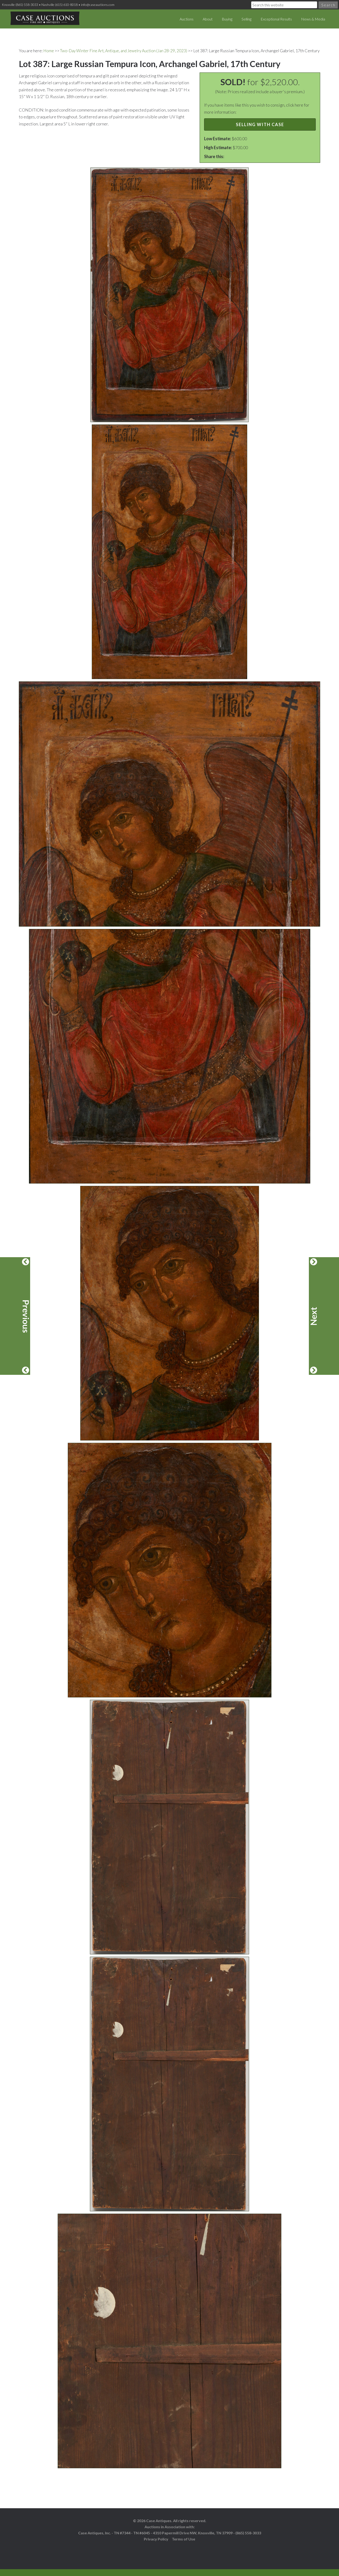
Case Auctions (44, 18)
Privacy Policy (156, 2545)
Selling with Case (260, 131)
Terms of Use (183, 2545)
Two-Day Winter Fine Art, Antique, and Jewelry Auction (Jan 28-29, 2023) (127, 50)
